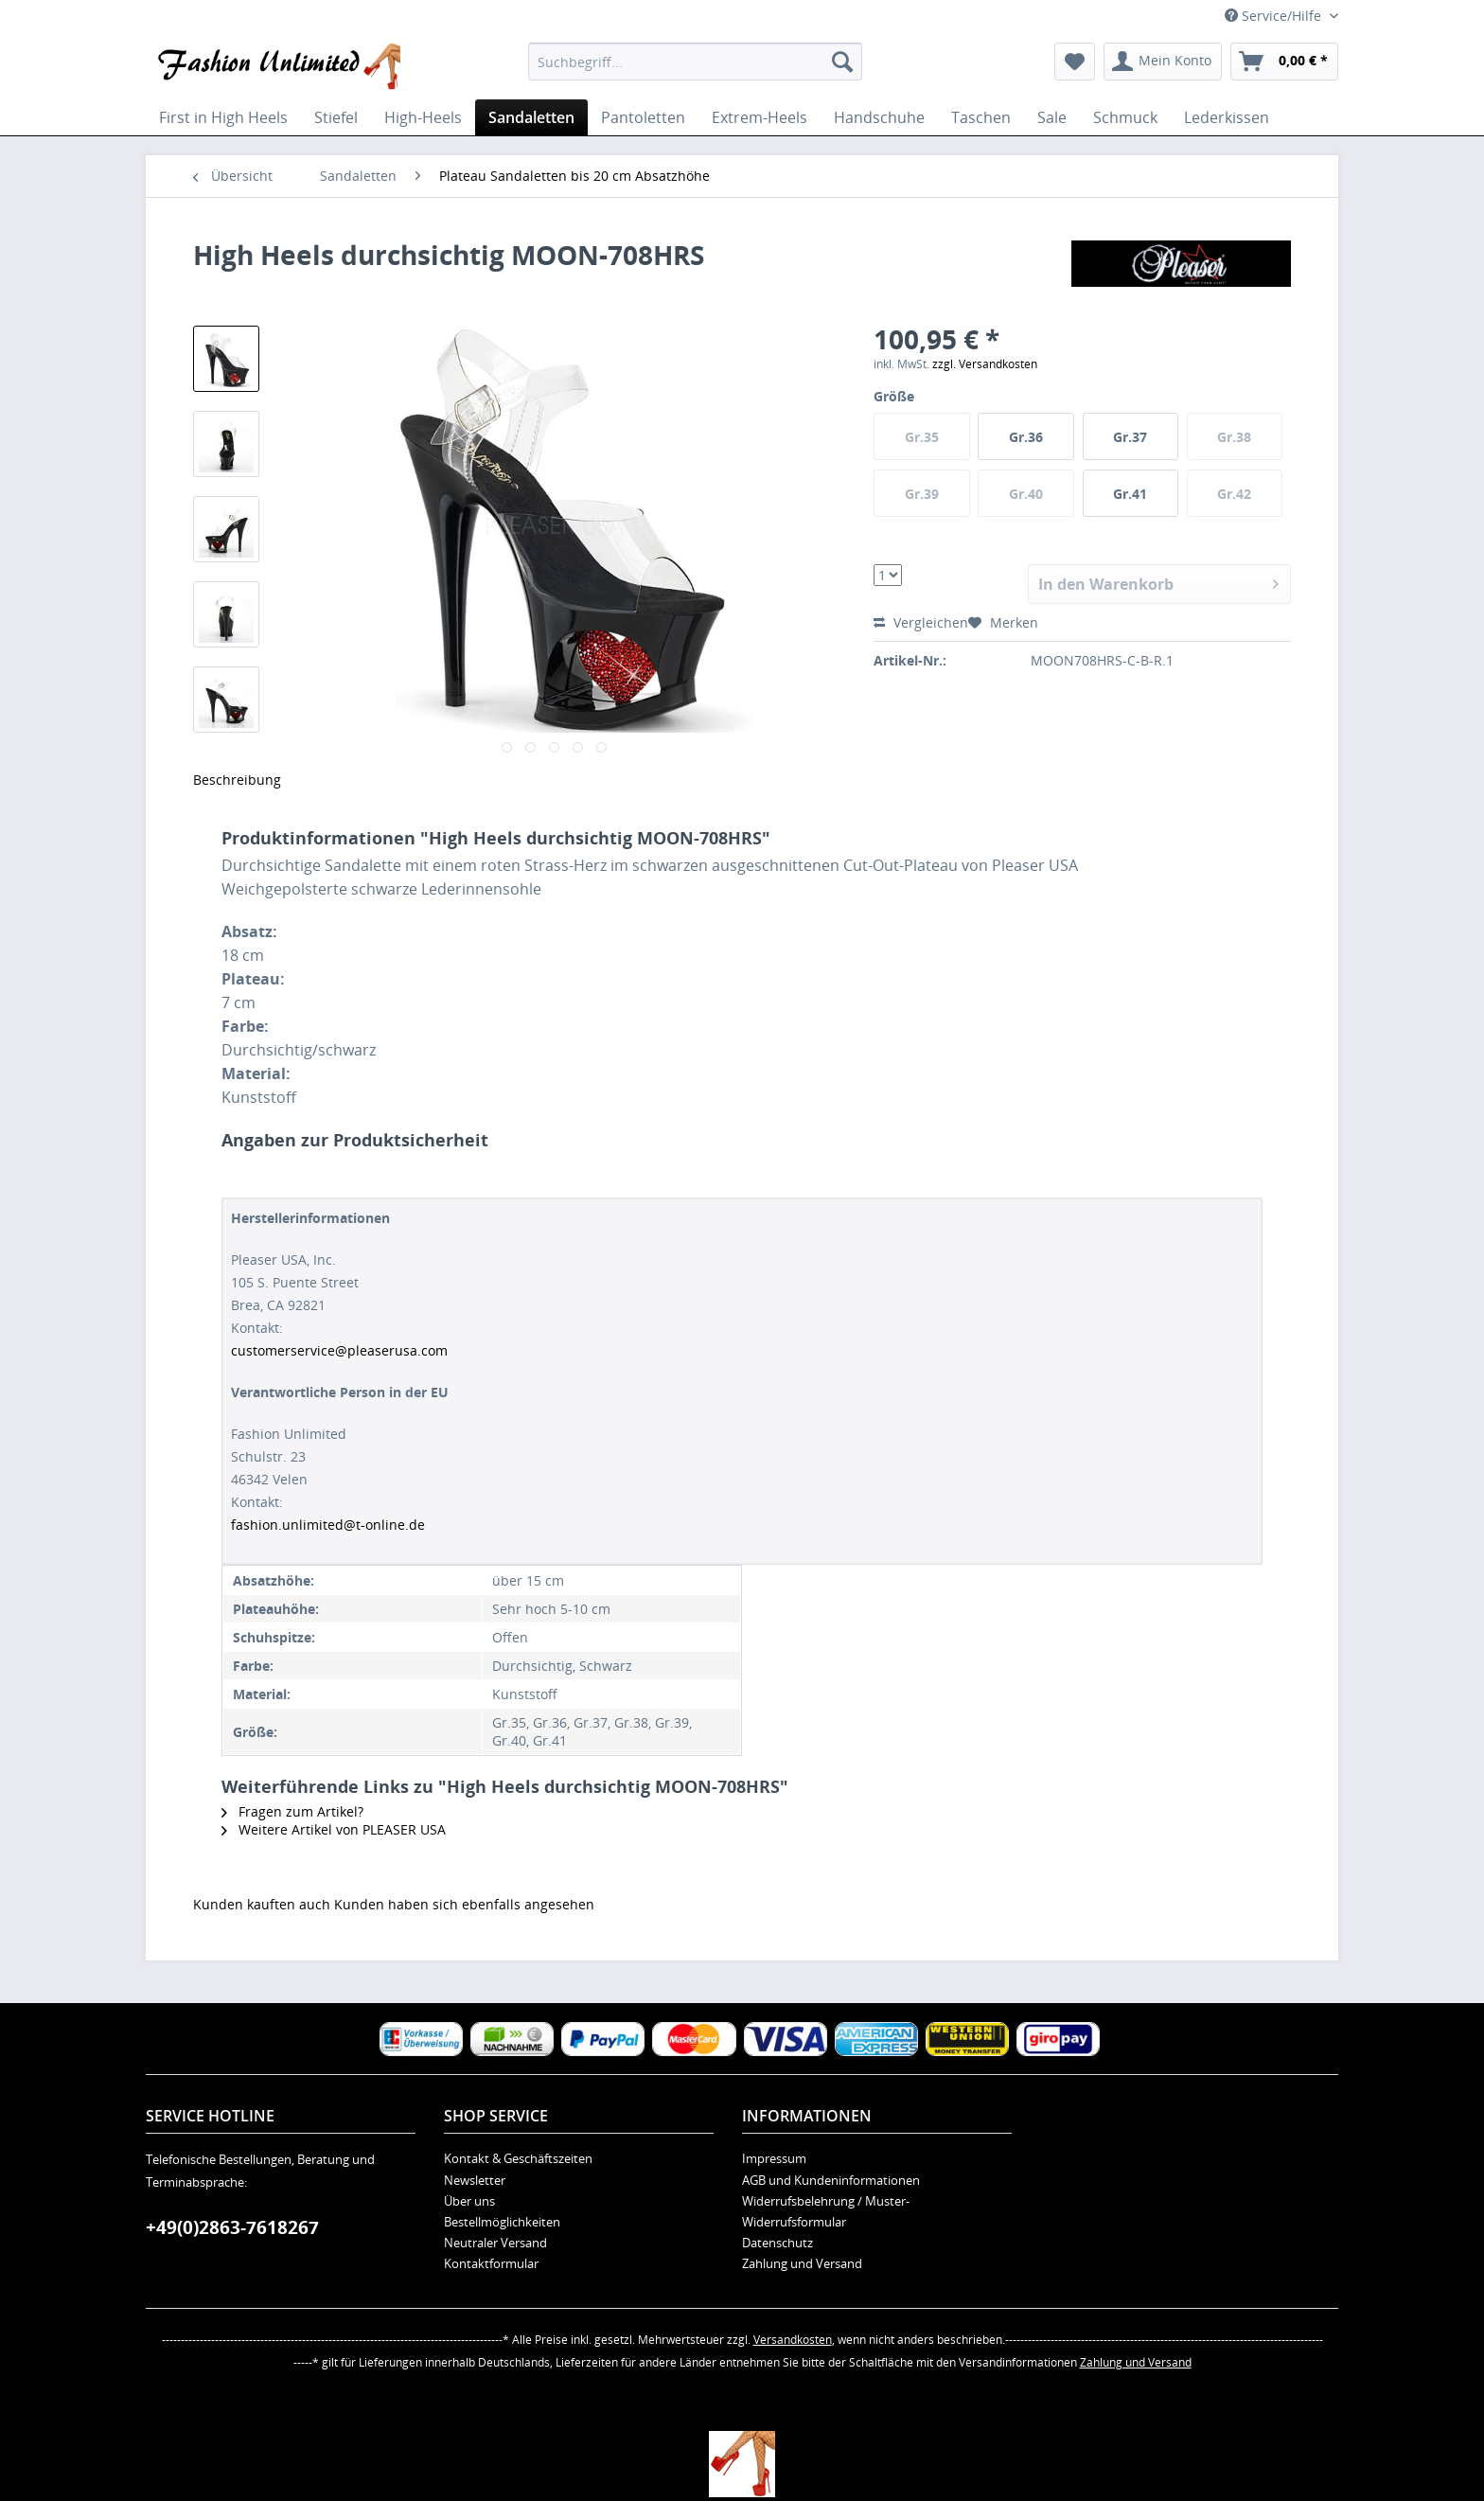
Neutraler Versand (495, 2242)
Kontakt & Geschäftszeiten (518, 2158)
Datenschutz (777, 2242)
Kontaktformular (491, 2263)
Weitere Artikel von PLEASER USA (333, 1829)
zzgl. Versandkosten (984, 364)
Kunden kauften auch (261, 1904)
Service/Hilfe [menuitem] (1275, 16)
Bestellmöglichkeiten (502, 2221)
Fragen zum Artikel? (292, 1811)
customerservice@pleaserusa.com (339, 1350)
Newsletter (474, 2180)
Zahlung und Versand (802, 2263)
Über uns (469, 2200)
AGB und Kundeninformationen (831, 2180)
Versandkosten (792, 2340)
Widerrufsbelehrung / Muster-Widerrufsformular (826, 2211)
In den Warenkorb (1158, 581)
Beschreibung (237, 780)
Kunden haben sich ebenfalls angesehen (464, 1904)
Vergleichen (921, 622)
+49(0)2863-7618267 (232, 2227)
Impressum (774, 2158)
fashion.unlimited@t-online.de (328, 1525)
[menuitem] (695, 61)
